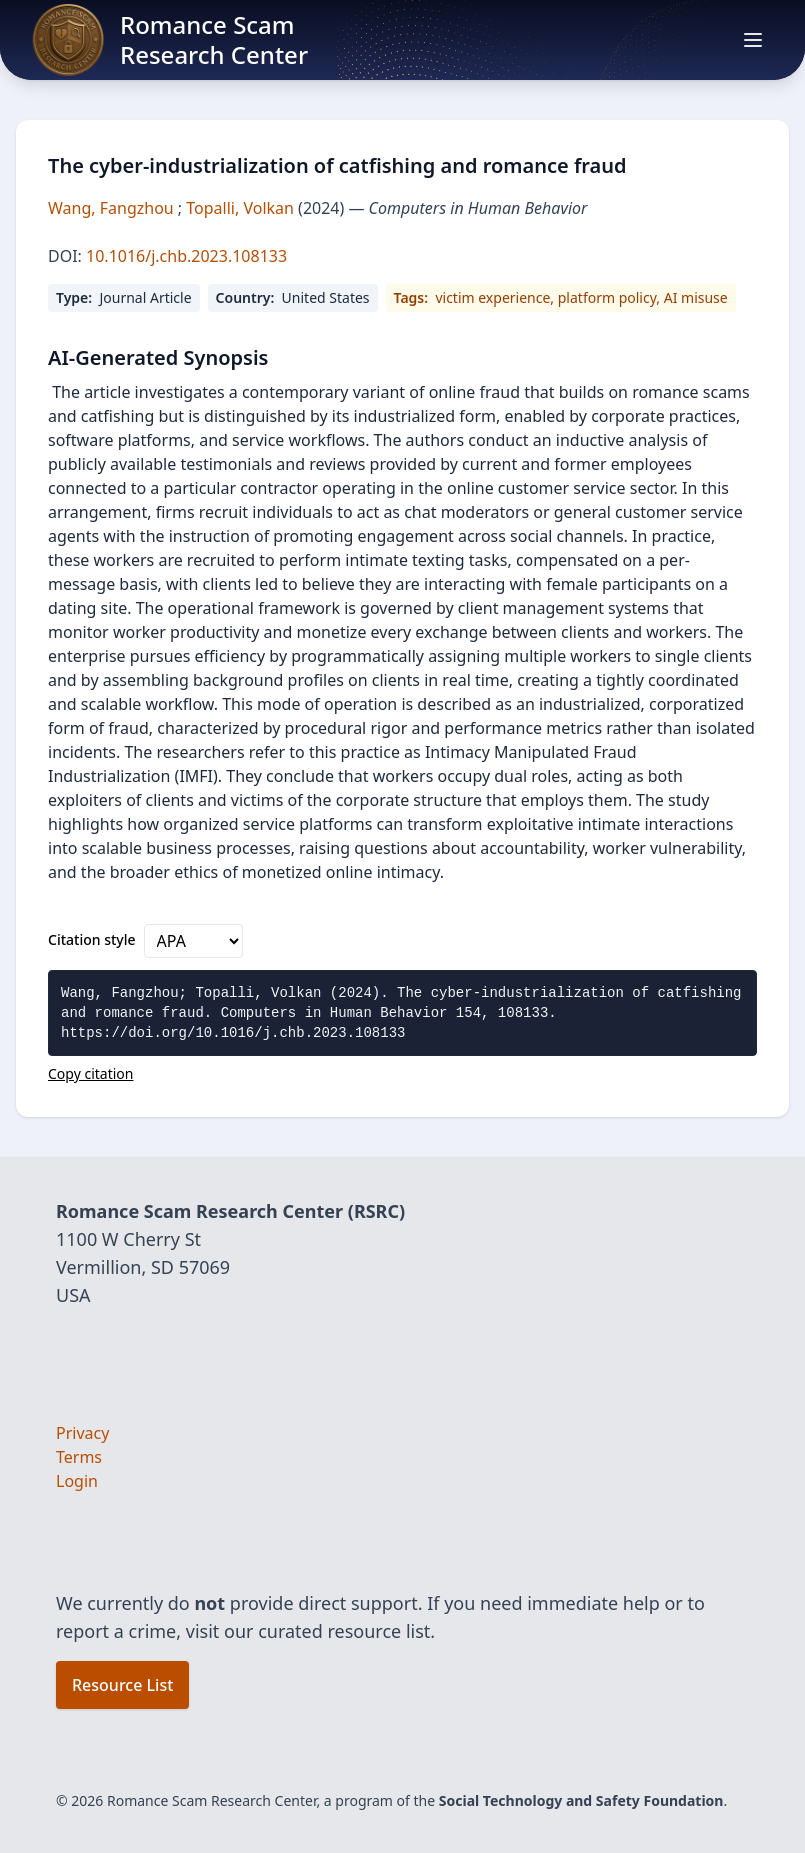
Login (77, 1481)
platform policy (607, 297)
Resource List (122, 1685)
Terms (79, 1457)
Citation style (92, 939)
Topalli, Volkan (242, 208)
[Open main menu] (753, 40)
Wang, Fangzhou (113, 208)
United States (326, 297)
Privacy (82, 1433)
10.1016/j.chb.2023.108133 (184, 256)
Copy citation (90, 1073)
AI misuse (696, 297)
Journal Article (145, 297)
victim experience (492, 297)
